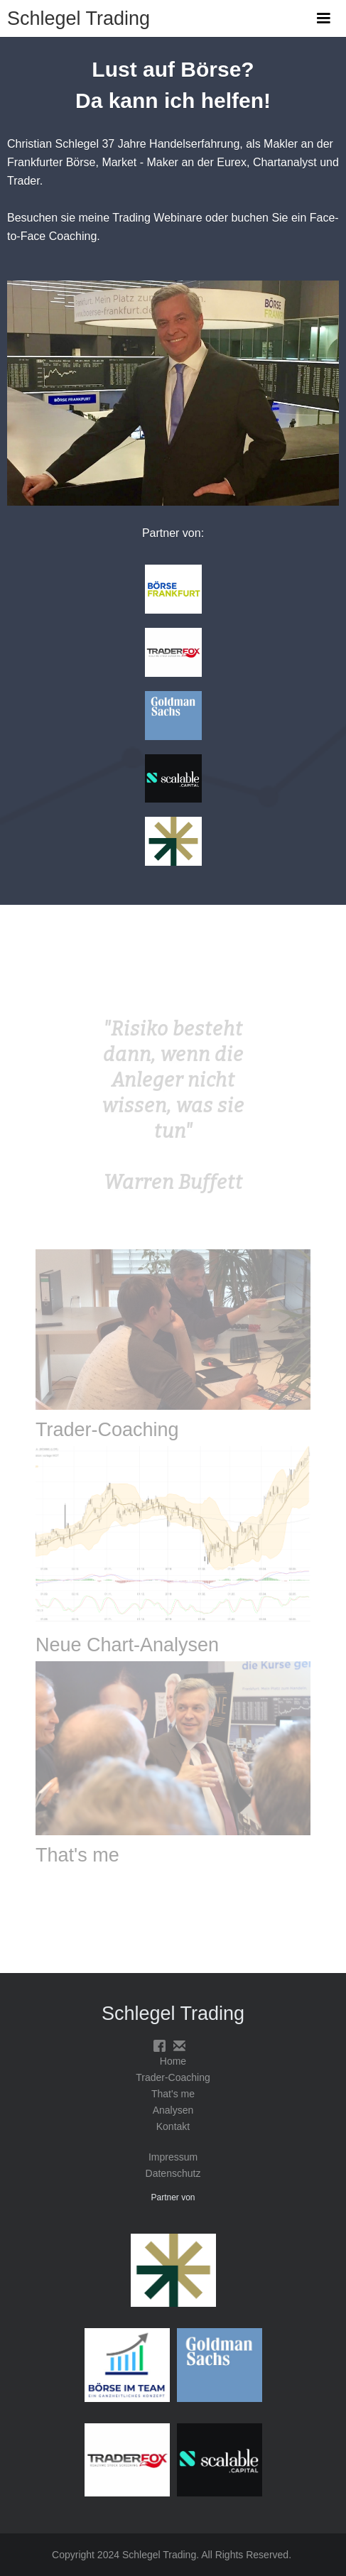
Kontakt (173, 2126)
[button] (323, 18)
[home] (75, 13)
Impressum (173, 2157)
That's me (173, 2093)
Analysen (173, 2110)
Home (173, 2061)
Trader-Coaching (173, 2077)
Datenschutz (173, 2173)
